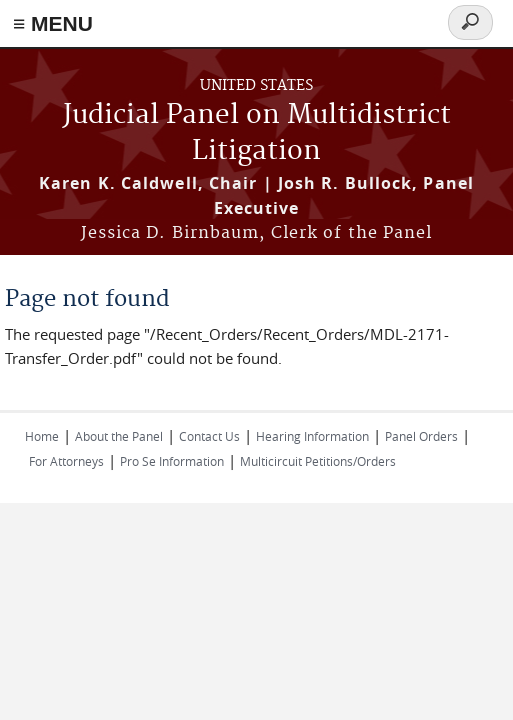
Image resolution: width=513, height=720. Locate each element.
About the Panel (119, 436)
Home (42, 436)
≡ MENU (53, 23)
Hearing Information (312, 436)
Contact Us (209, 436)
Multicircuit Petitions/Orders (318, 461)
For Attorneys (66, 461)
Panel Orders (421, 436)
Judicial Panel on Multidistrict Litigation (257, 133)
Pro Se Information (172, 461)
